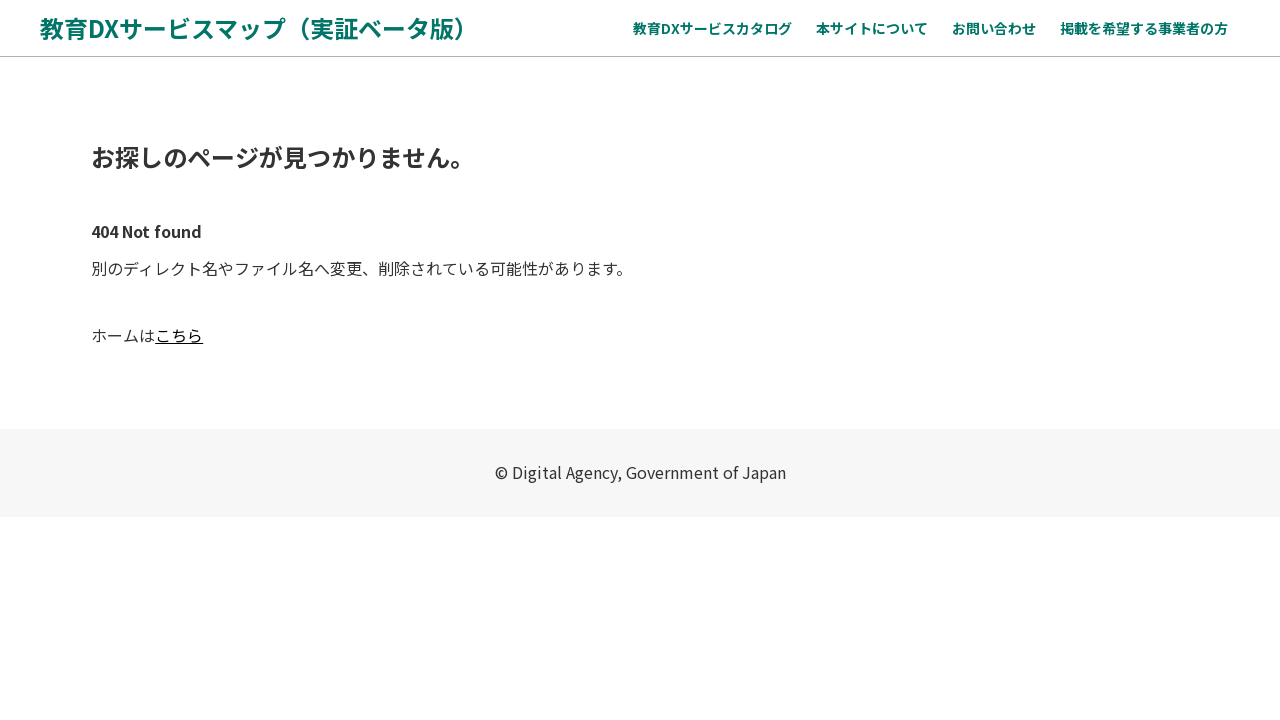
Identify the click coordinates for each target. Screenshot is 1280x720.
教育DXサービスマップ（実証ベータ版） (259, 27)
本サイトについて (872, 28)
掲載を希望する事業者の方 (1144, 28)
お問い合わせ (994, 28)
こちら (179, 335)
